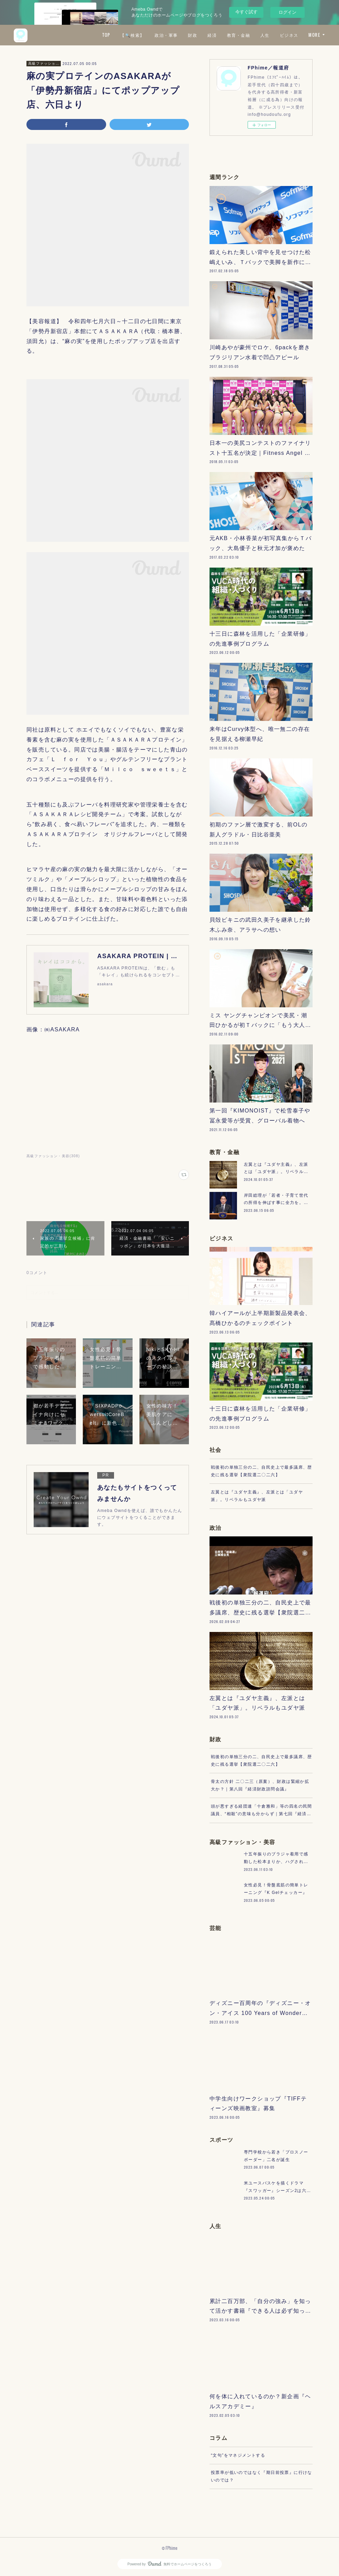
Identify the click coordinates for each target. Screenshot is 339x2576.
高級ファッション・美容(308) (53, 1156)
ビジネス (289, 35)
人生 (265, 35)
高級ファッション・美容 (43, 63)
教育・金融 (238, 35)
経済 (212, 35)
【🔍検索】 (132, 35)
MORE (314, 35)
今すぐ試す (246, 11)
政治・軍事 (166, 35)
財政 (192, 35)
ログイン (287, 12)
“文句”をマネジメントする (238, 2455)
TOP (106, 35)
